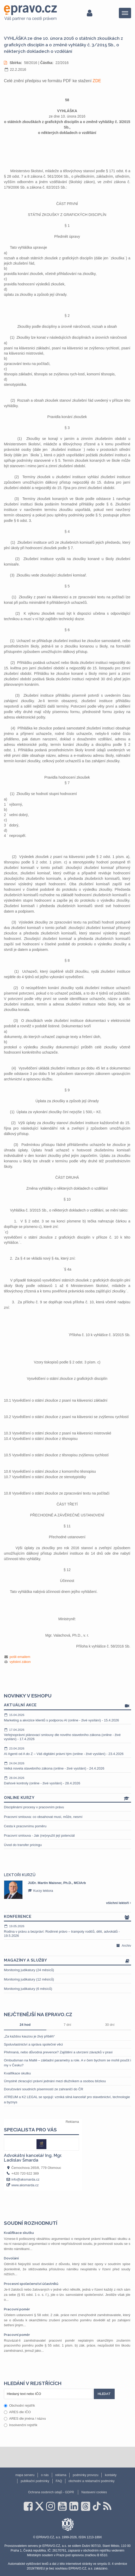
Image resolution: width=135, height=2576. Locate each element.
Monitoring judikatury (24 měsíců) (29, 1970)
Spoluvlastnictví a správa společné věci (33, 2044)
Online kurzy (67, 1798)
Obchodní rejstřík (19, 2405)
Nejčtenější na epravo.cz (38, 2014)
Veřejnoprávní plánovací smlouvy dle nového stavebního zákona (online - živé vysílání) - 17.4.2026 (67, 1734)
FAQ (59, 2481)
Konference (67, 1917)
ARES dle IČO (17, 2412)
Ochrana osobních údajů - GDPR (51, 2492)
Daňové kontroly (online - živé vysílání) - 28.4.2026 (67, 1780)
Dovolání (11, 2258)
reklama (60, 2475)
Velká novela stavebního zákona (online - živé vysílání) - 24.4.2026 (67, 1766)
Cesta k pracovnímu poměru (25, 1826)
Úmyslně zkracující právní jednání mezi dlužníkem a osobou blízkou (55, 2081)
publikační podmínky (35, 2481)
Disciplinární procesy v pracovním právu (34, 1807)
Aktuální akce (67, 1705)
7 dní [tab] (67, 2025)
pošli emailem (20, 1657)
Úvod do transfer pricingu (23, 1845)
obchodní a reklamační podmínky (92, 2481)
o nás (44, 2475)
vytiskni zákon (20, 1662)
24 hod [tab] (25, 2025)
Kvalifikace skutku (17, 2073)
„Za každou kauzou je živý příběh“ (29, 2036)
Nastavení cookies (94, 2492)
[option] (67, 1889)
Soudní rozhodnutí (30, 2223)
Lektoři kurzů (19, 1875)
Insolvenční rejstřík (20, 2425)
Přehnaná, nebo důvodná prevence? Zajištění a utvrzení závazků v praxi (58, 2052)
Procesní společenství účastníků (31, 2284)
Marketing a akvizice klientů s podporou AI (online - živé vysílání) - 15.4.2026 (67, 1717)
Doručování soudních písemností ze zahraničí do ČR (43, 2089)
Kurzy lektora (40, 1891)
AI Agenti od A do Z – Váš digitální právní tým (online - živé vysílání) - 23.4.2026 (67, 1751)
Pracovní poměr (17, 2309)
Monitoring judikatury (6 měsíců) (28, 1989)
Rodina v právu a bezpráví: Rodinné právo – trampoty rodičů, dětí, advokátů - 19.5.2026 (67, 1930)
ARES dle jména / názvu (25, 2418)
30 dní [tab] (109, 2025)
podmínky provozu (85, 2475)
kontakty (110, 2475)
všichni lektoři (118, 1903)
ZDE (97, 81)
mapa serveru (24, 2475)
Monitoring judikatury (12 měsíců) (29, 1979)
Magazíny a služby (67, 1960)
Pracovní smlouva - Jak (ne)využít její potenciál (39, 1835)
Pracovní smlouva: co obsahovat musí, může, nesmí (43, 1817)
